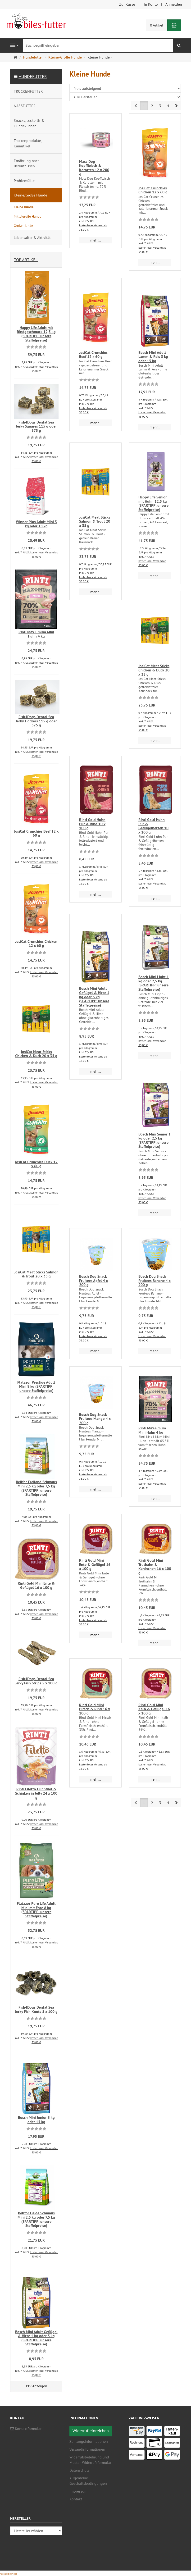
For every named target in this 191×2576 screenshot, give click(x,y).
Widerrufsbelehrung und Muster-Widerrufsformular (90, 2460)
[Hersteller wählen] (125, 97)
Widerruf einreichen (91, 2430)
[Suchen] (179, 45)
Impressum (78, 2491)
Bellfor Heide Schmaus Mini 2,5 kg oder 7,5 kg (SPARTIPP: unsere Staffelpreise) (36, 2219)
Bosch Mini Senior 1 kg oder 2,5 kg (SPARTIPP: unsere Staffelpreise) (154, 1140)
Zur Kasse (127, 4)
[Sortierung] (125, 88)
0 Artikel (156, 25)
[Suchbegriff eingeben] (98, 45)
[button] (176, 105)
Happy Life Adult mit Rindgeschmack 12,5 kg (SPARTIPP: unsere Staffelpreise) (36, 334)
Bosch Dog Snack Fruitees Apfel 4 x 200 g (93, 1280)
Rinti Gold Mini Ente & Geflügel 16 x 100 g (94, 1564)
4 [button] (168, 105)
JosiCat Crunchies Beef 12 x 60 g (93, 354)
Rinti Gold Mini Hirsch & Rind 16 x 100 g (94, 1709)
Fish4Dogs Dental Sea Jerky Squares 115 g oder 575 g (36, 426)
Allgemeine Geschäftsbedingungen (88, 2481)
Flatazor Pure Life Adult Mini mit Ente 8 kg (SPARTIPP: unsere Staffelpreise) (36, 1910)
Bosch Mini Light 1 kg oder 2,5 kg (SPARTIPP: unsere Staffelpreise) (153, 983)
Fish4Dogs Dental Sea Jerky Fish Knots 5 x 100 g (36, 2009)
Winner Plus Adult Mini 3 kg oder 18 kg (36, 524)
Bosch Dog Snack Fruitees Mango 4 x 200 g (95, 1418)
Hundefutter (32, 76)
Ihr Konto (150, 4)
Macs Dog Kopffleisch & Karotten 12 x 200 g (94, 168)
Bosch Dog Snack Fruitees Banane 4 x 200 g (154, 1280)
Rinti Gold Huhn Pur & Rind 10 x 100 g (92, 823)
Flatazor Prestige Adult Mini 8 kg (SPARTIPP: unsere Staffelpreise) (36, 1386)
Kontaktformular (25, 2428)
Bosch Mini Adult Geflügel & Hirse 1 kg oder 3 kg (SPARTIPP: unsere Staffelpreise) (94, 997)
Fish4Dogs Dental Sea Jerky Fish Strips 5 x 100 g (36, 1681)
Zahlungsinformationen (88, 2441)
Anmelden (173, 4)
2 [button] (152, 105)
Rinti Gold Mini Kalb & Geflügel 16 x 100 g (154, 1709)
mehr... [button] (95, 240)
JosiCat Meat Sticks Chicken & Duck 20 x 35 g (153, 670)
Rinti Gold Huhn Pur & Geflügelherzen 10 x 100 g (153, 826)
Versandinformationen (87, 2449)
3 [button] (160, 105)
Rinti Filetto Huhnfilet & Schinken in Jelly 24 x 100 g (36, 1793)
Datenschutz (79, 2470)
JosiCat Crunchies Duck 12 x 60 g (36, 1164)
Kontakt (75, 2499)
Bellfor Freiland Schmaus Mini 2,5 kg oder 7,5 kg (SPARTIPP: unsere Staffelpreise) (36, 1488)
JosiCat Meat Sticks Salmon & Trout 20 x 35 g (94, 521)
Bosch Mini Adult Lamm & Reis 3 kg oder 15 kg (153, 356)
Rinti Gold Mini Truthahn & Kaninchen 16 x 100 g (154, 1566)
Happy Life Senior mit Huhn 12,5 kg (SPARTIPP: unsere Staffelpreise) (153, 503)
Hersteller (20, 2519)
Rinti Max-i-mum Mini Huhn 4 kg (152, 1430)
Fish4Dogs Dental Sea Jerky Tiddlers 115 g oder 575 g (36, 721)
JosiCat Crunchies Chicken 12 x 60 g (153, 190)
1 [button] (144, 105)
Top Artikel (26, 259)
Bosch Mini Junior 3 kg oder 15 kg (36, 2119)
